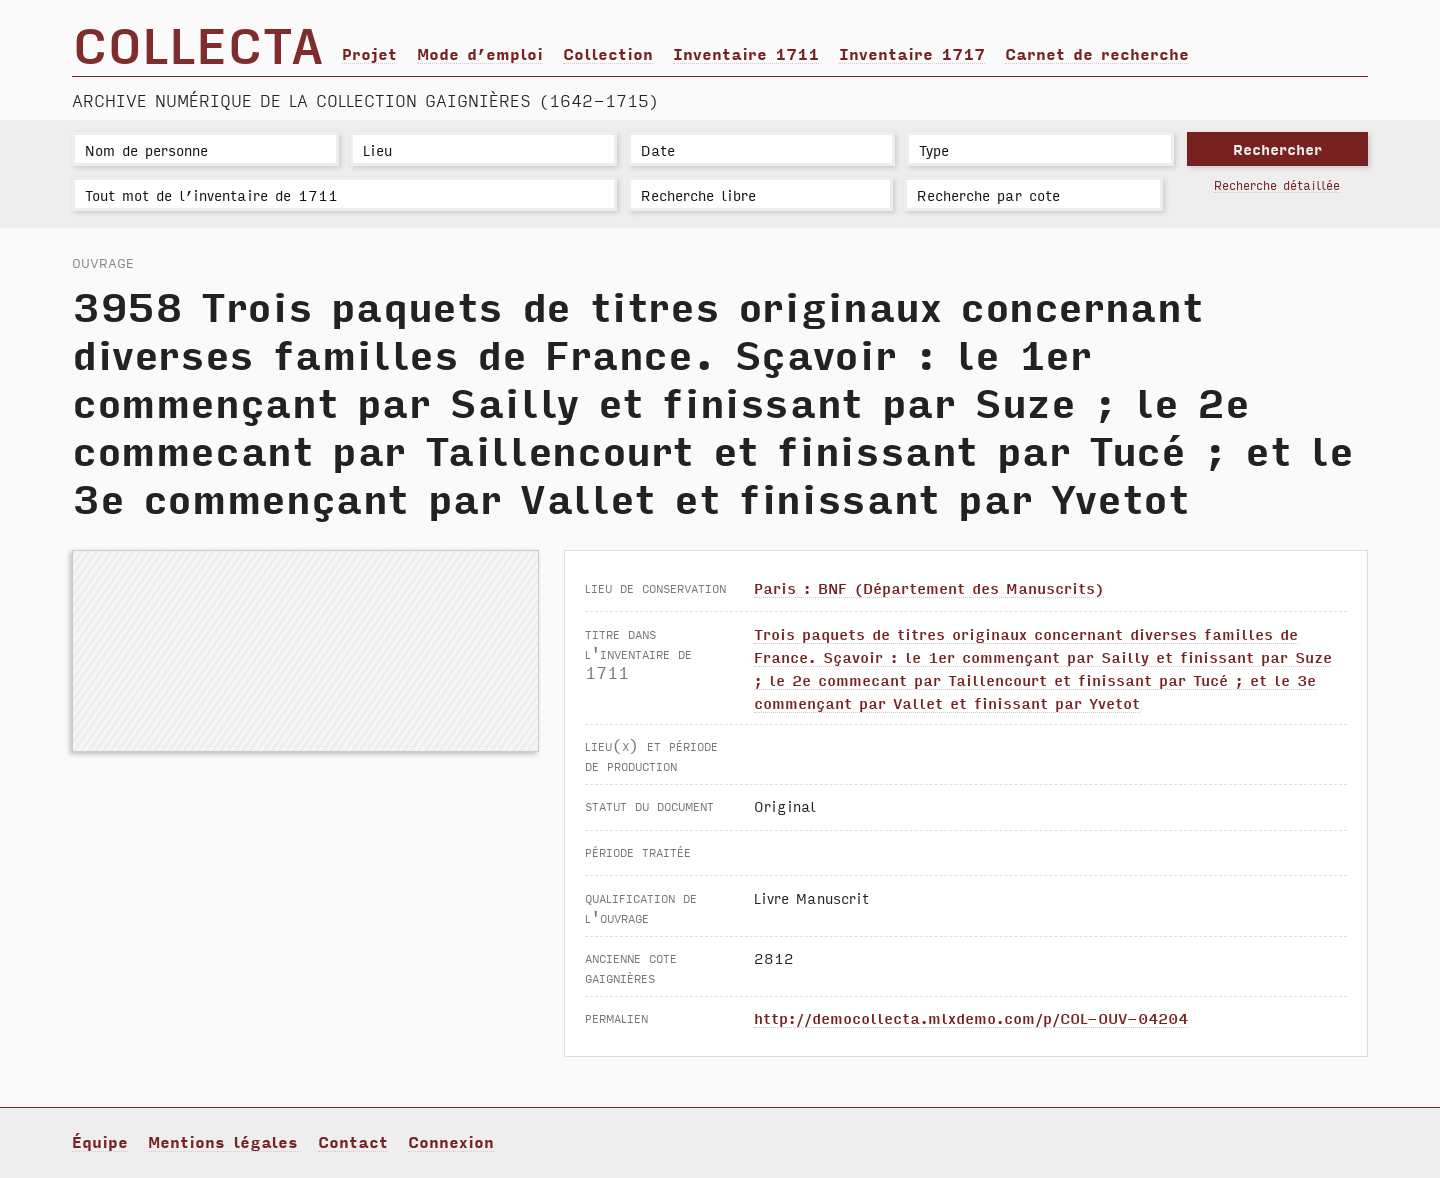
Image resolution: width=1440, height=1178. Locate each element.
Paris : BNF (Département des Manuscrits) (929, 587)
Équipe (100, 1141)
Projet (369, 53)
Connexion (451, 1141)
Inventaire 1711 (746, 53)
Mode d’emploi (480, 53)
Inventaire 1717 (912, 53)
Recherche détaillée (1277, 184)
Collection (608, 53)
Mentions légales (223, 1141)
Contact (353, 1141)
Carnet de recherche (1097, 53)
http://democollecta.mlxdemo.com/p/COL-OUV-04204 (971, 1017)
